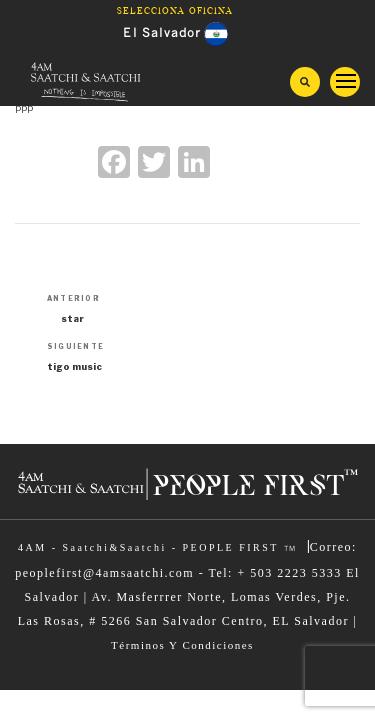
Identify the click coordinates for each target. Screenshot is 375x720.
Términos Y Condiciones (182, 645)
